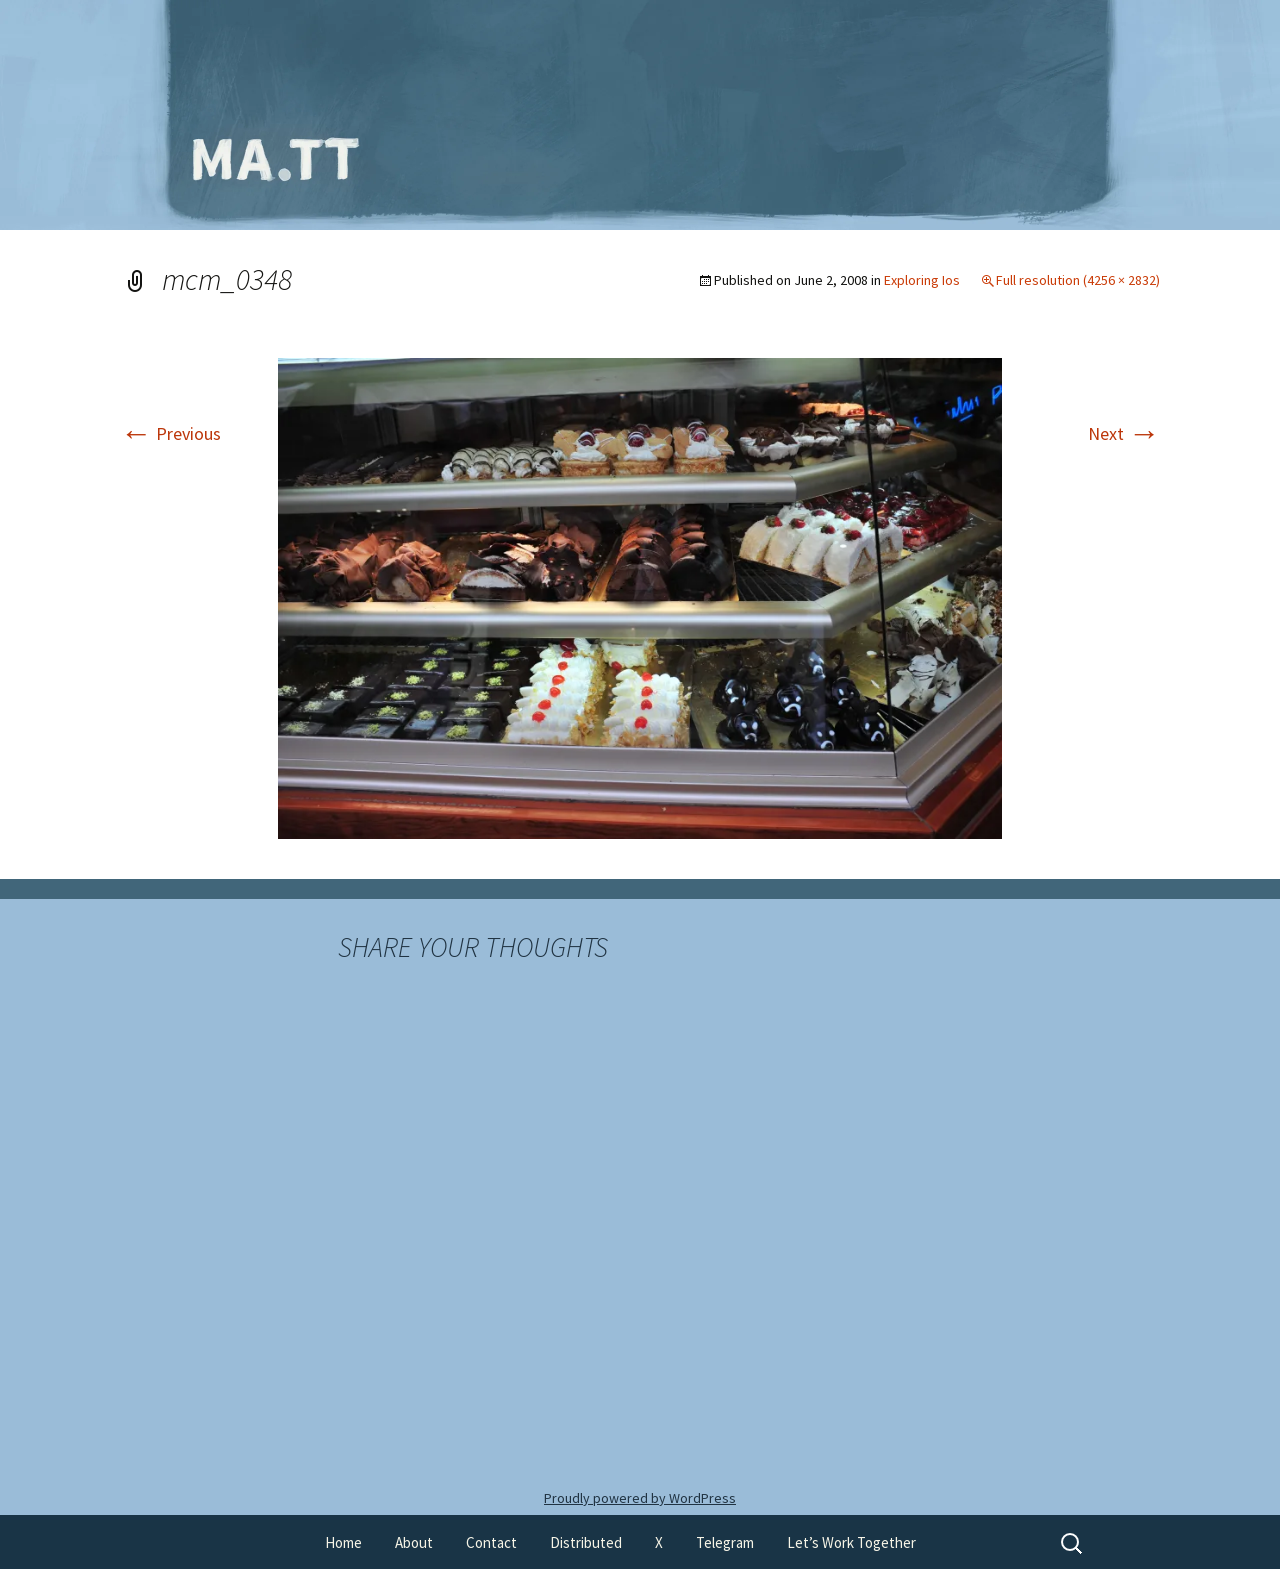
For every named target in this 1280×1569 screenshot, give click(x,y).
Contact (491, 1542)
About (414, 1542)
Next (1124, 433)
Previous (170, 433)
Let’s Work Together (851, 1542)
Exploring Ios (922, 280)
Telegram (725, 1542)
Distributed (586, 1542)
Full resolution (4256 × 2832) (1078, 280)
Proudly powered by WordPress (640, 1498)
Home (343, 1542)
